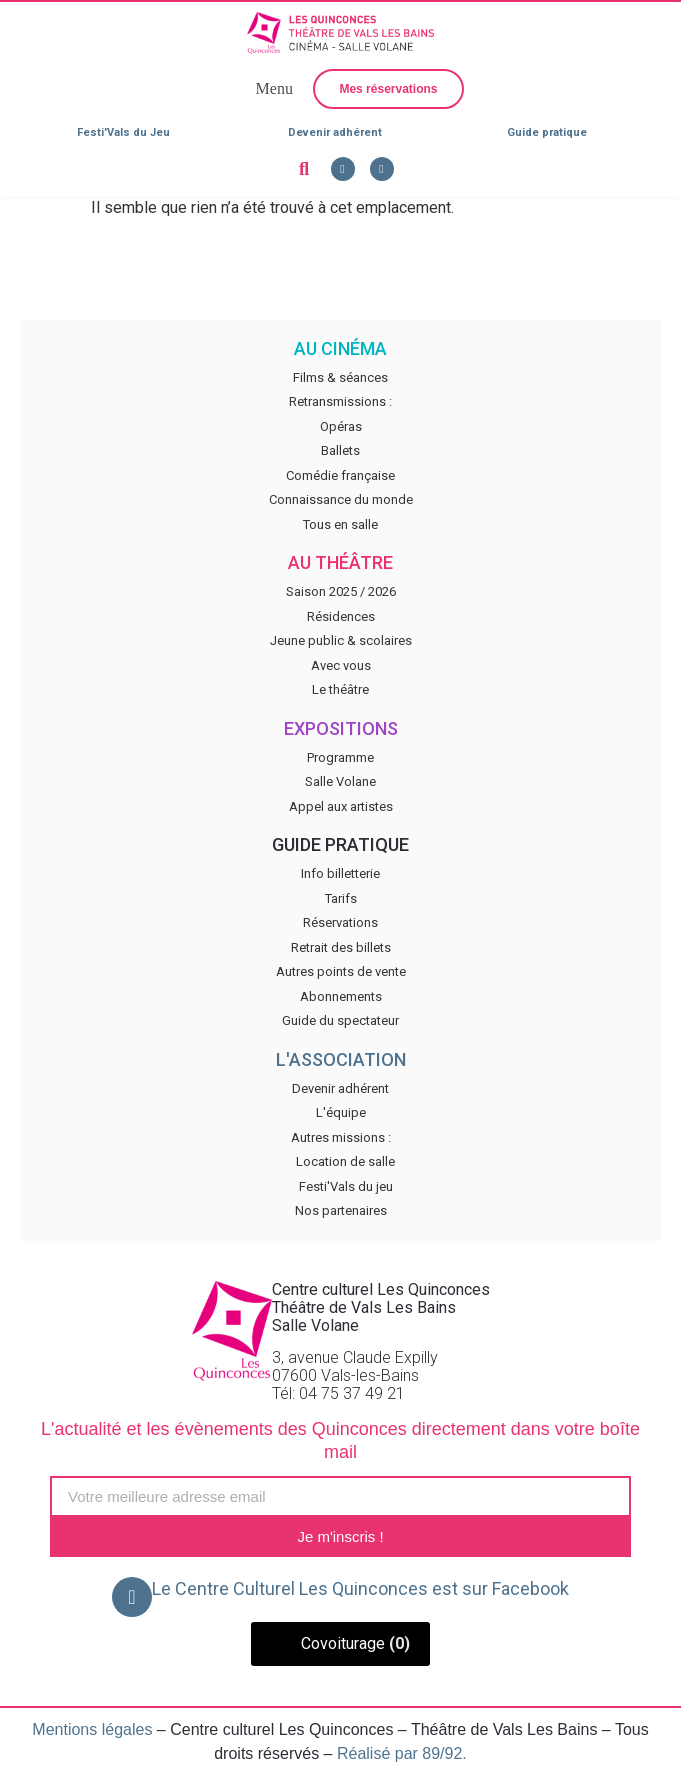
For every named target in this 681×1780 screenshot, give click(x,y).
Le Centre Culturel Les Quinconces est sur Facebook (360, 1588)
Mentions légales (92, 1729)
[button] (271, 88)
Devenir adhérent (335, 132)
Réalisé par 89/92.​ (402, 1753)
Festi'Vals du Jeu (123, 132)
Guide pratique (547, 132)
